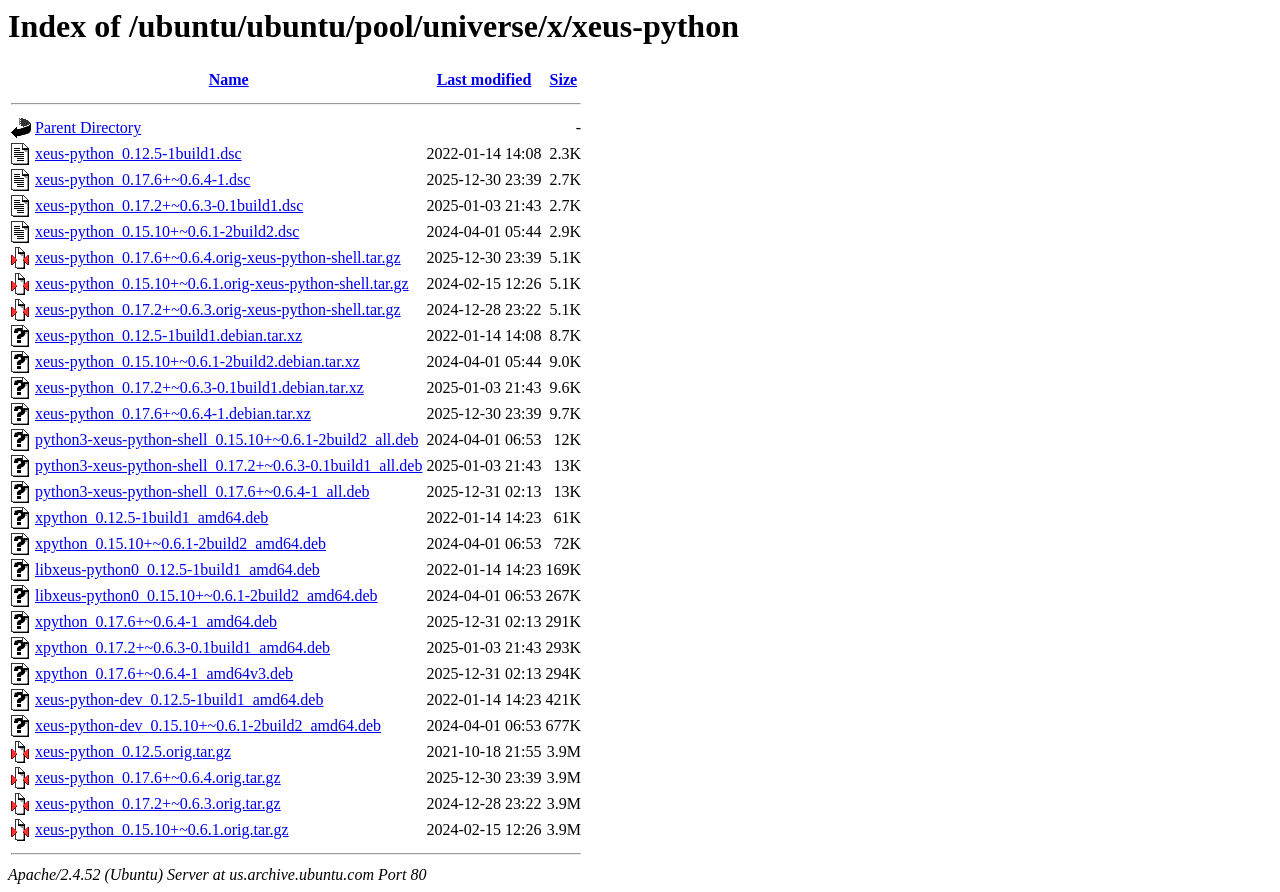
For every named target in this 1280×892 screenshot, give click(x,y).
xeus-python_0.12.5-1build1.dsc (138, 153)
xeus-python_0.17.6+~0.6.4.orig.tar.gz (158, 777)
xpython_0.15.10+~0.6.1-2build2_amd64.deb (180, 543)
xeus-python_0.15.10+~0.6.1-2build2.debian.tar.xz (197, 361)
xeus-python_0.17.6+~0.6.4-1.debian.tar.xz (173, 413)
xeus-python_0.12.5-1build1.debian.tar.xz (168, 335)
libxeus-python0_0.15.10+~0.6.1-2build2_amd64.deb (206, 595)
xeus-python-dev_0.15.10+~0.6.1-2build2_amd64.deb (208, 725)
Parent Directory (88, 127)
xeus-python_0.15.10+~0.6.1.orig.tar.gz (162, 829)
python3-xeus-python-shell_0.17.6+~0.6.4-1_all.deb (202, 491)
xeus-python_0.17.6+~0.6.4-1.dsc (142, 179)
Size (564, 79)
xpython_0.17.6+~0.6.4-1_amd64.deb (156, 621)
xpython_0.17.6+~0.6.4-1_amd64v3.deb (164, 673)
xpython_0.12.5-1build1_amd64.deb (151, 517)
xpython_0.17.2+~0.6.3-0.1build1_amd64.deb (182, 647)
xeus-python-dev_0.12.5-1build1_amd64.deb (179, 699)
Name (229, 79)
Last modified (484, 79)
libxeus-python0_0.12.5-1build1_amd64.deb (177, 569)
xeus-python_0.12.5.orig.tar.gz (133, 751)
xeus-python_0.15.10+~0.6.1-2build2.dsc (167, 231)
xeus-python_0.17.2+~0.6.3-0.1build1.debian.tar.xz (199, 387)
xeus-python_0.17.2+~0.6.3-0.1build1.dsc (169, 205)
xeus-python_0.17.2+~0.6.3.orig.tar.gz (158, 803)
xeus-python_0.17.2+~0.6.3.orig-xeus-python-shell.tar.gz (218, 309)
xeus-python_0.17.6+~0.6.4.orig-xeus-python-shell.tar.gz (218, 257)
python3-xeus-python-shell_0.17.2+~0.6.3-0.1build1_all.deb (228, 465)
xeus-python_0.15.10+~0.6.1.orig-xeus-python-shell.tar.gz (222, 283)
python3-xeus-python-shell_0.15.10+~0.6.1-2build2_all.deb (226, 439)
